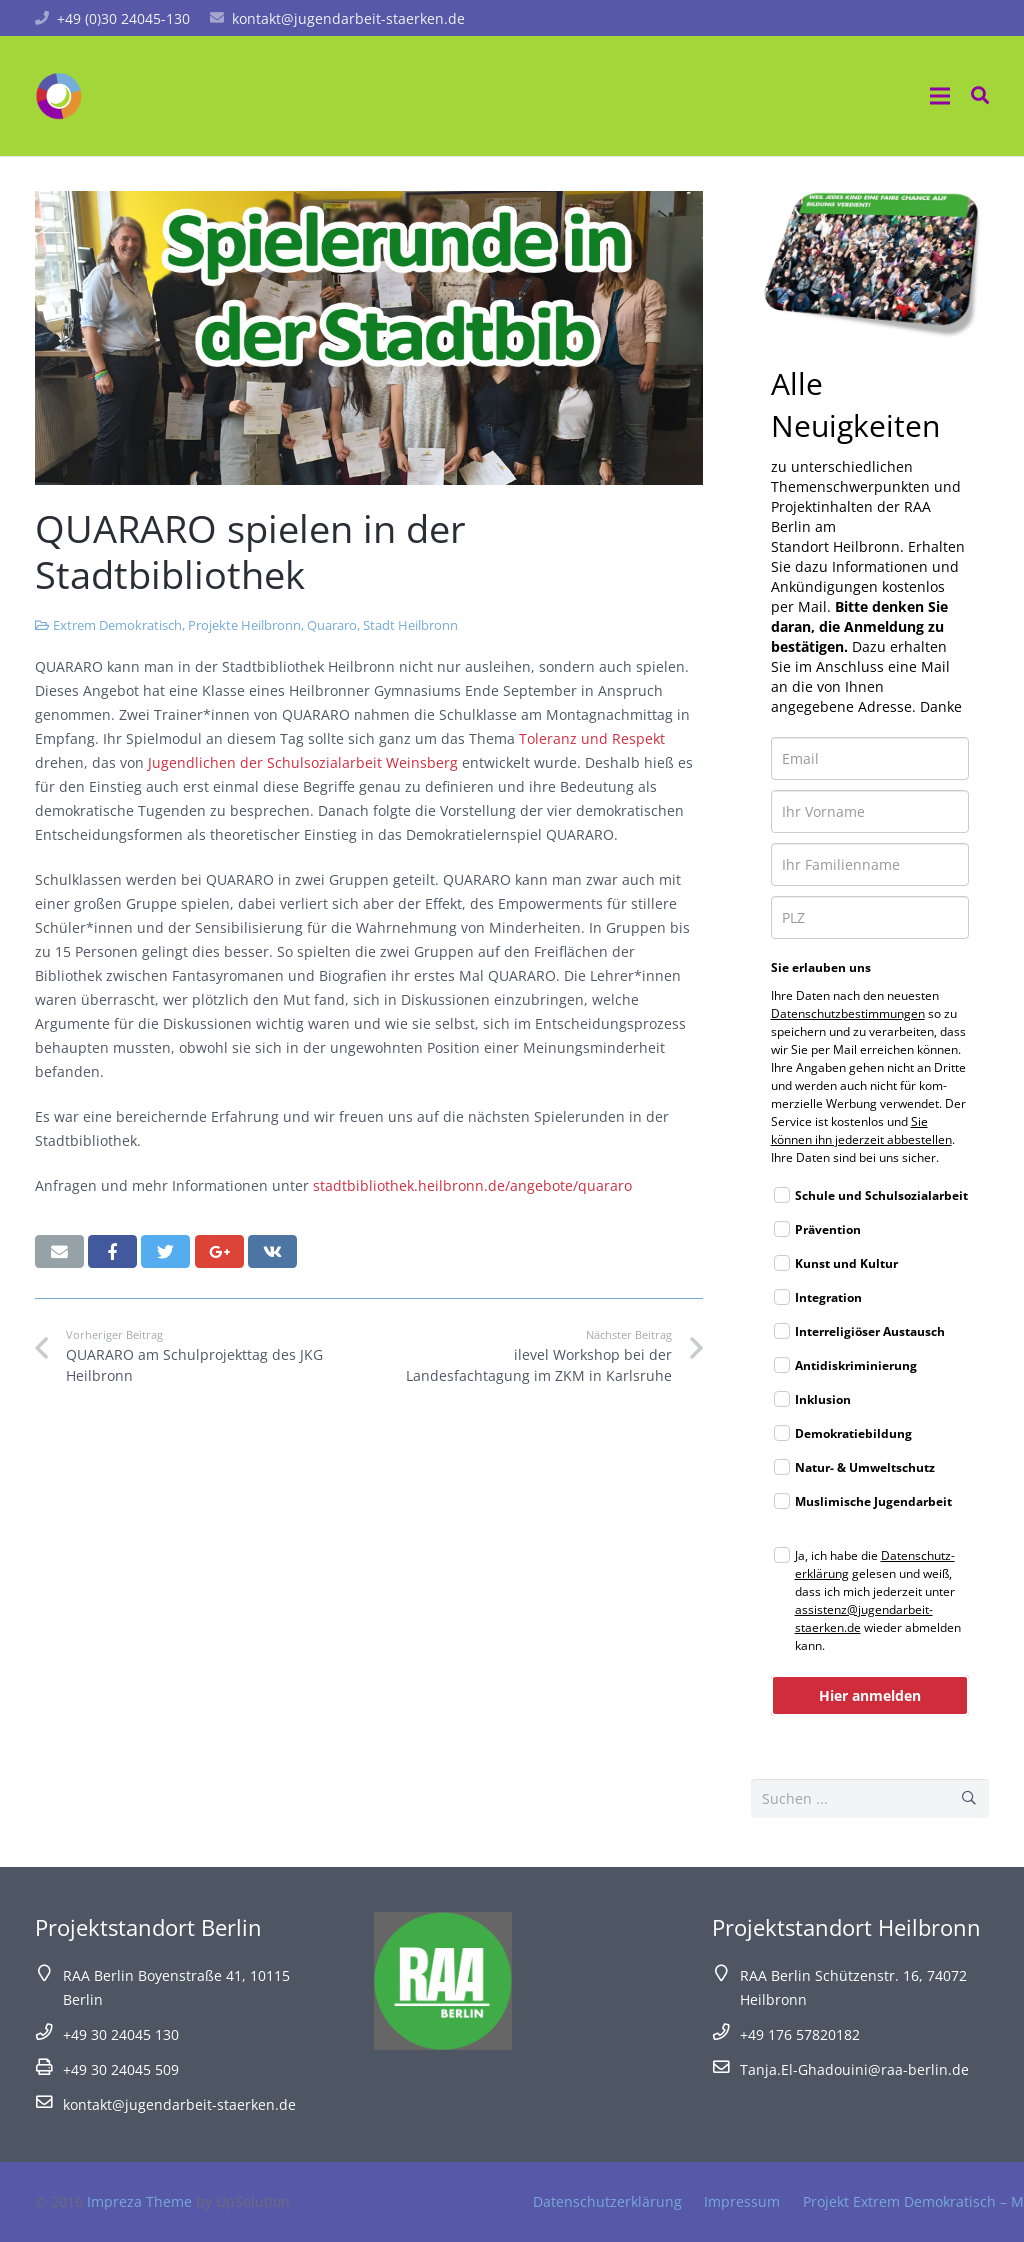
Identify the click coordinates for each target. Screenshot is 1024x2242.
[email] (870, 758)
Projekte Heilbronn (244, 625)
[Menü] (940, 96)
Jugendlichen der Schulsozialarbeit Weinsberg (301, 762)
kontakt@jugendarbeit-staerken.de (348, 18)
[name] (870, 811)
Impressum (742, 2201)
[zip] (870, 917)
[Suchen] (969, 1798)
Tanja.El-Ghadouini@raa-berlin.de (854, 2069)
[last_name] (870, 864)
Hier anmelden (870, 1695)
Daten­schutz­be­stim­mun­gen (848, 1013)
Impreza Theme (139, 2201)
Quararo (332, 625)
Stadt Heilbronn (410, 625)
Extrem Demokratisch (117, 625)
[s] (870, 1798)
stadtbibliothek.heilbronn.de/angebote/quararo (472, 1185)
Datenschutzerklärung (607, 2201)
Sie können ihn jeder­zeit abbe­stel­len (861, 1130)
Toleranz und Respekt (592, 738)
